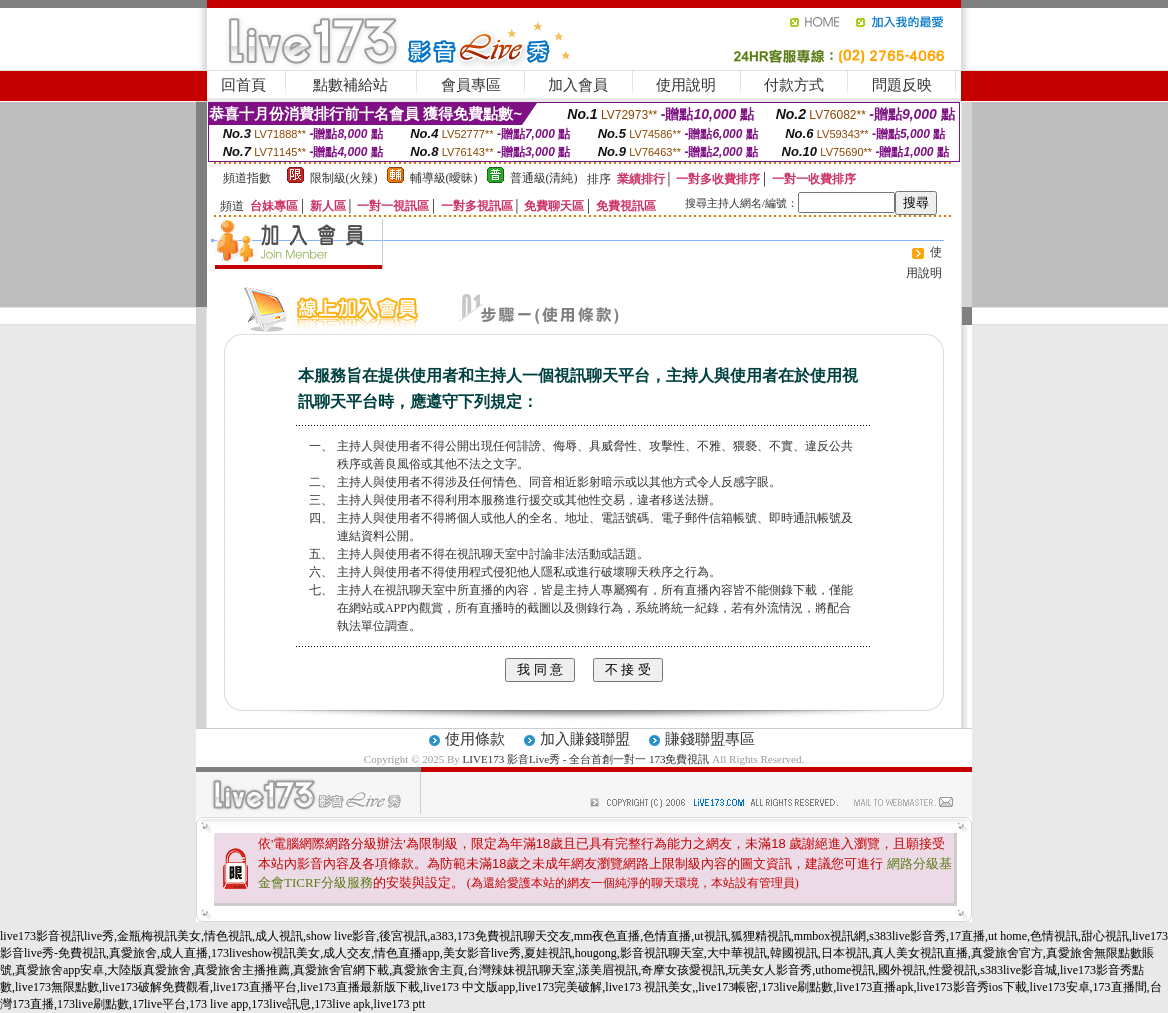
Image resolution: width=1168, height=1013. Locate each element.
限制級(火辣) (344, 178)
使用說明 (686, 85)
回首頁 (243, 85)
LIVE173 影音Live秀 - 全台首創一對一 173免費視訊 (586, 759)
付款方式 (794, 85)
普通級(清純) (544, 178)
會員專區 (471, 85)
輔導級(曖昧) (444, 178)
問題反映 (902, 85)
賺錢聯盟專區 (710, 739)
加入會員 (578, 85)
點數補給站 (350, 85)
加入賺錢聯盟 (585, 739)
